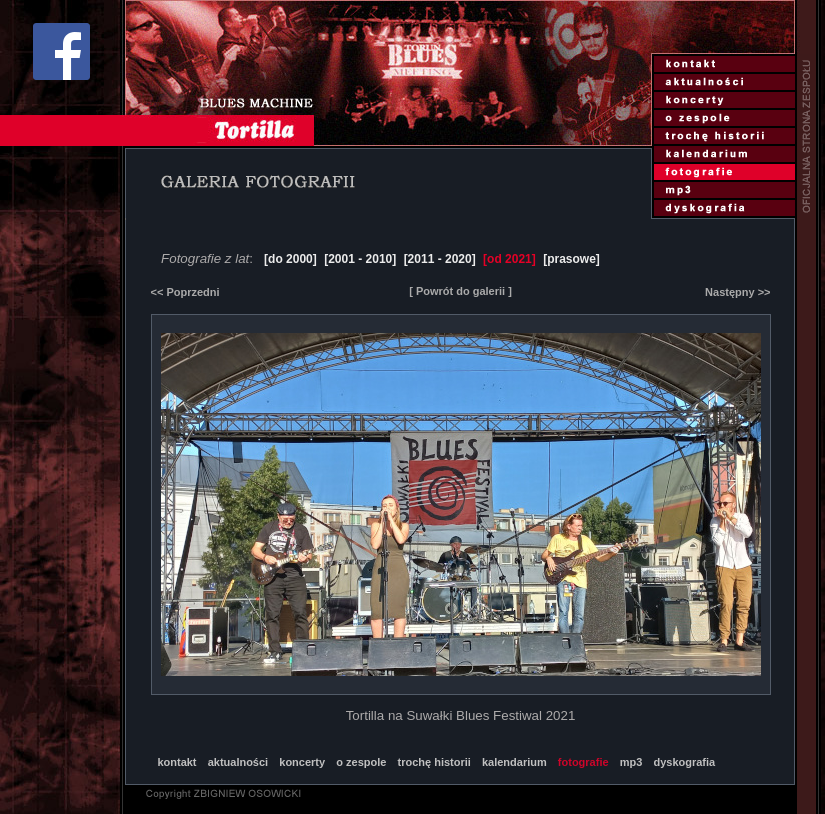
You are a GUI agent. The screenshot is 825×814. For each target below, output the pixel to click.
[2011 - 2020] (440, 259)
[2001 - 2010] (360, 259)
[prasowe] (571, 259)
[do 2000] (290, 259)
